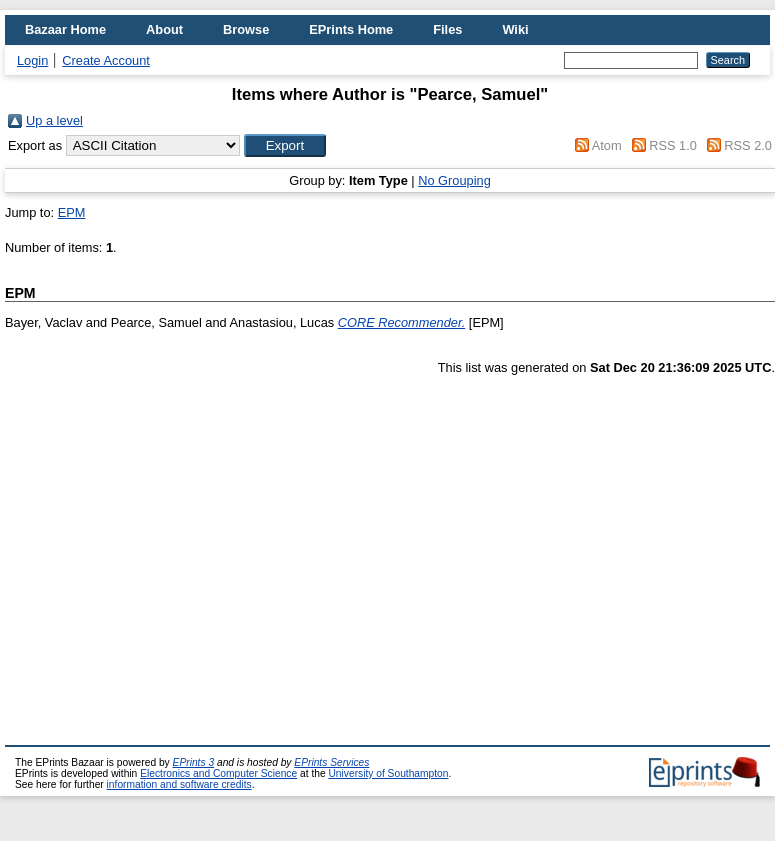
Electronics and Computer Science (218, 773)
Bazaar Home (65, 29)
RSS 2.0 (748, 145)
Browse (246, 29)
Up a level (54, 120)
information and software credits (179, 784)
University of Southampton (388, 773)
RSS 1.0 (673, 145)
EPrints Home (351, 29)
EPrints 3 (194, 762)
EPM (72, 212)
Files (447, 29)
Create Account (106, 60)
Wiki (515, 29)
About (164, 29)
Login (32, 60)
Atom (607, 145)
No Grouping (454, 180)
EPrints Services (331, 762)
